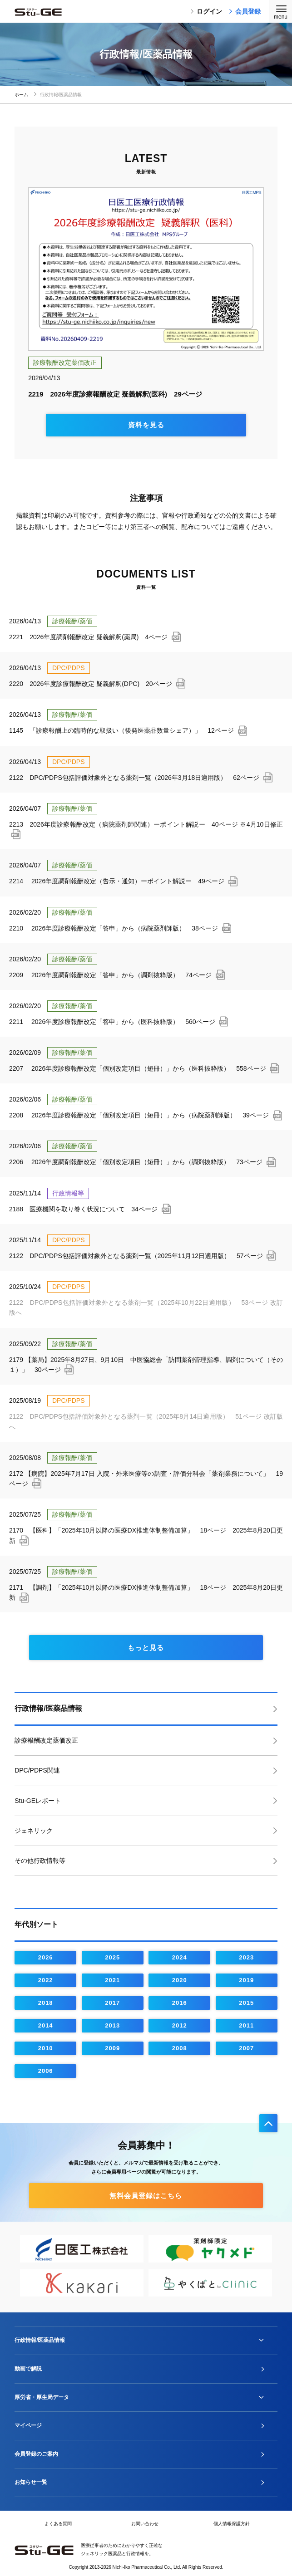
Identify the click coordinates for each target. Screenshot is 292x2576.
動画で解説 (28, 2368)
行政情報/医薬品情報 (48, 1708)
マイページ (28, 2425)
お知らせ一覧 (31, 2482)
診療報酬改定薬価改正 (46, 1740)
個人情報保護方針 (231, 2523)
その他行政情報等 (40, 1860)
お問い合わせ (144, 2523)
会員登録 (245, 11)
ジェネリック (34, 1830)
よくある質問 (58, 2523)
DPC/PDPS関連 (37, 1770)
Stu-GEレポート (38, 1800)
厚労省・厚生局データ (42, 2397)
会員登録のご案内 (36, 2454)
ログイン (206, 11)
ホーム (27, 94)
